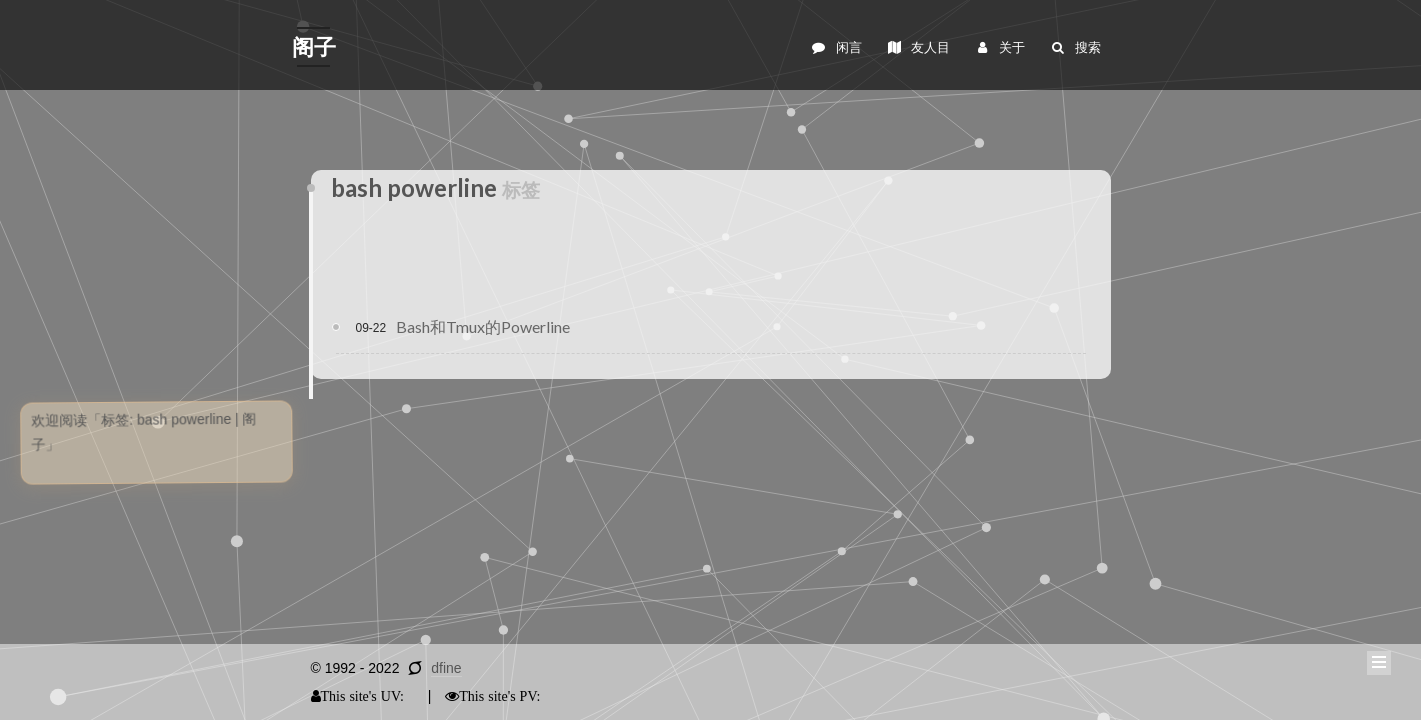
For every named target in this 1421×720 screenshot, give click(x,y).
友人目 (918, 47)
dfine (446, 668)
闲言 (836, 47)
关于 (999, 47)
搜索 (1074, 47)
